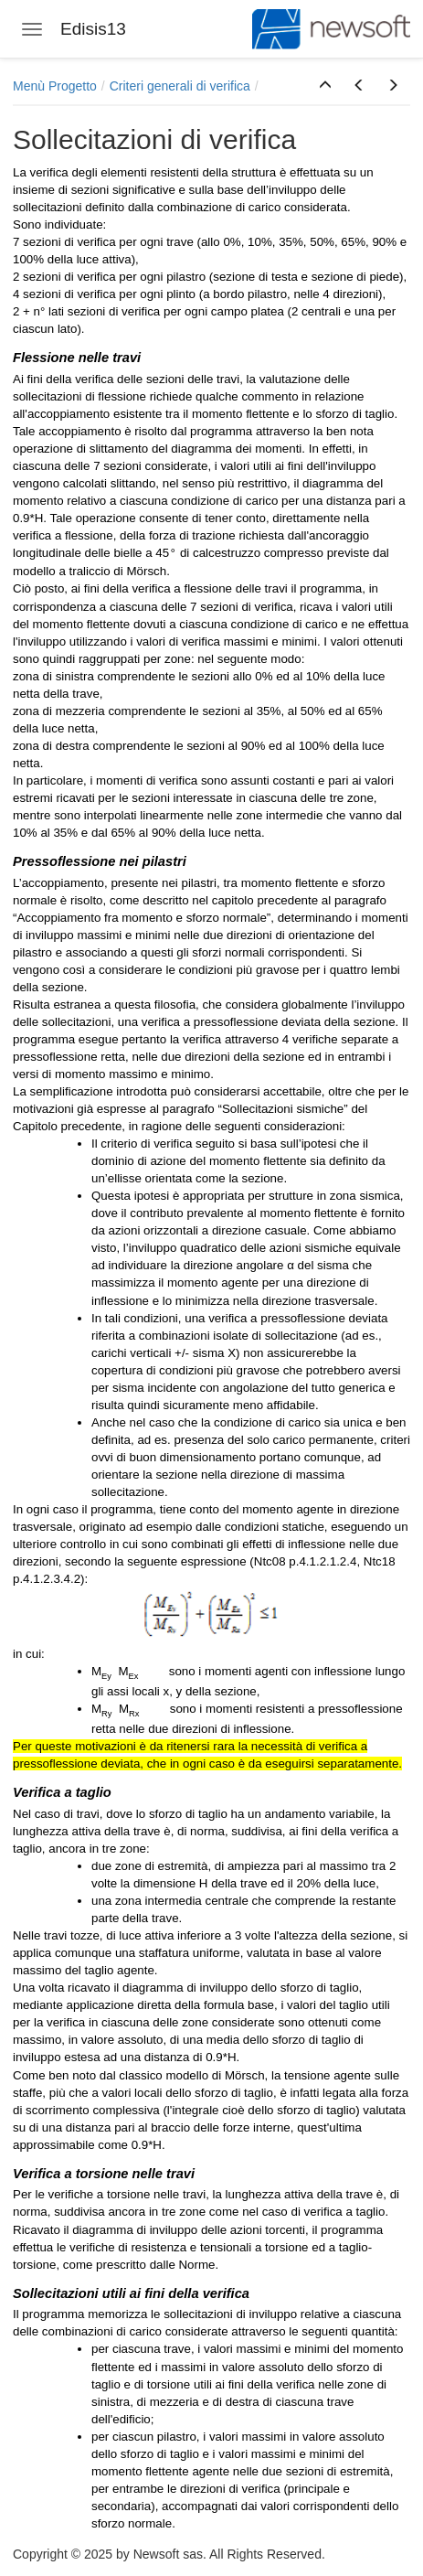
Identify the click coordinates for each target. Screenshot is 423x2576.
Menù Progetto (55, 86)
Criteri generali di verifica (180, 86)
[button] (325, 86)
